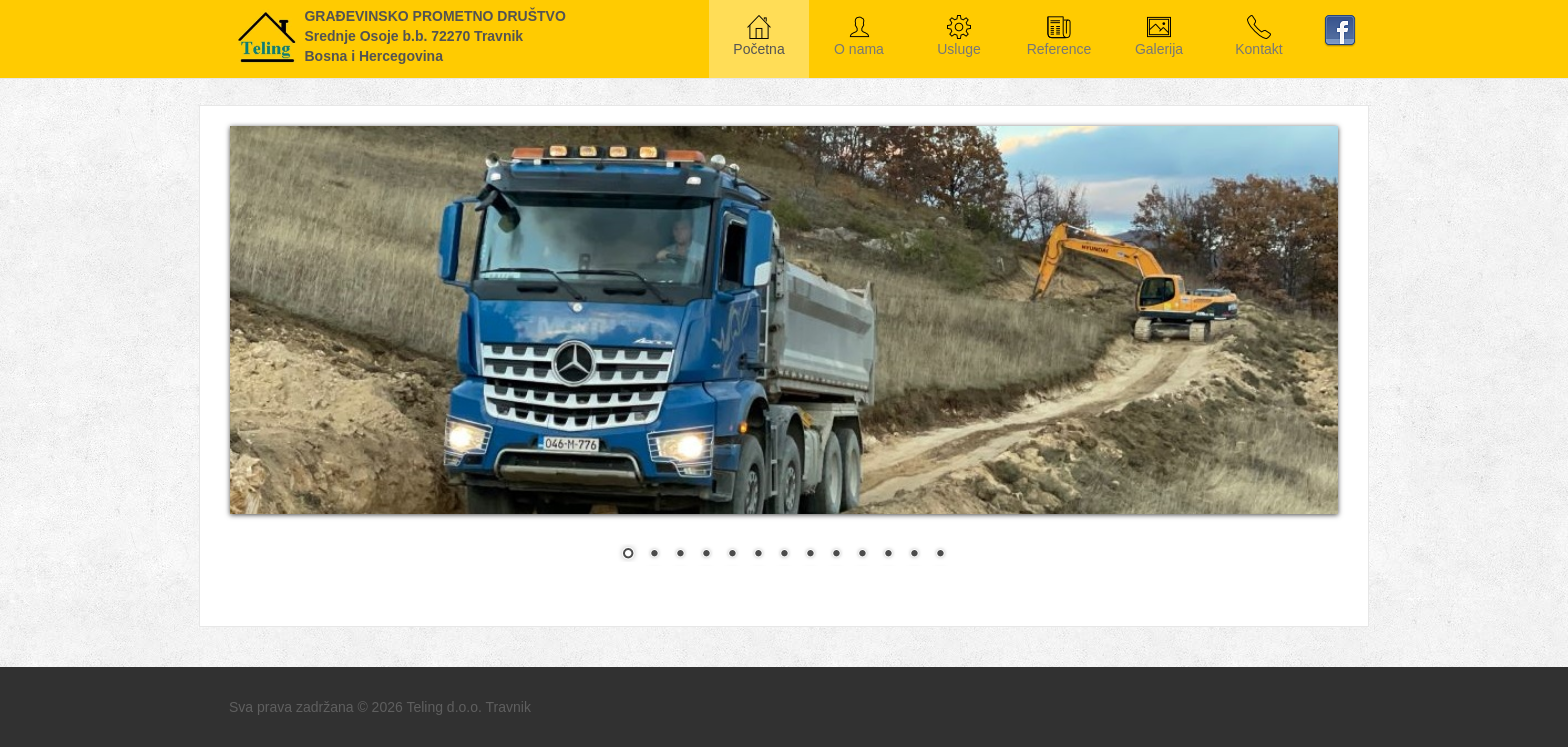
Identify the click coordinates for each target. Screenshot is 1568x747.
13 (940, 555)
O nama (859, 37)
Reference (1059, 37)
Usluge (959, 37)
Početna (758, 37)
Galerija (1159, 37)
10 (862, 555)
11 (888, 555)
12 (914, 555)
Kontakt (1258, 37)
